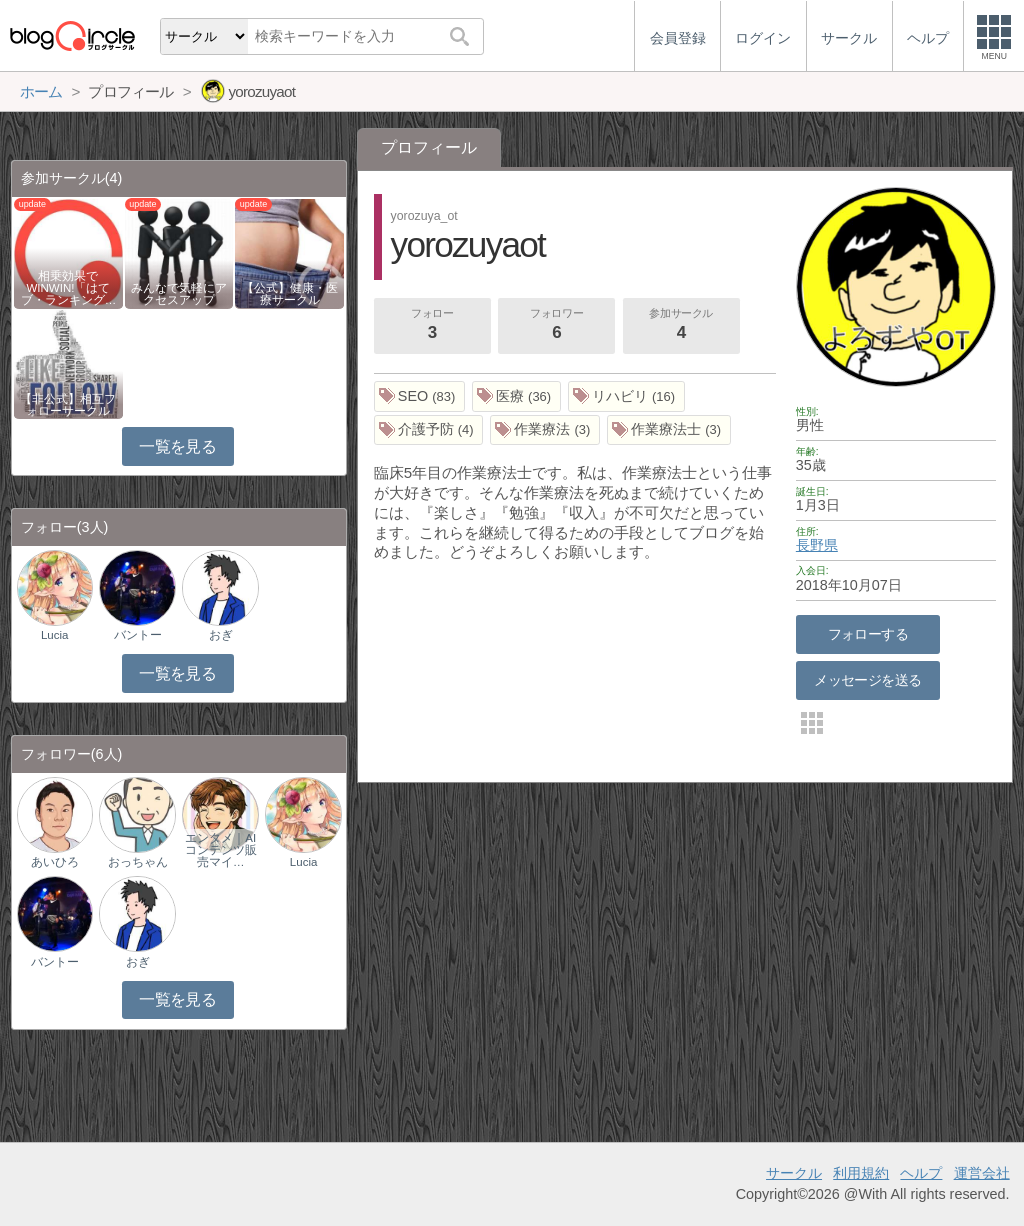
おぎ (221, 635)
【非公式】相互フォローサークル (68, 405)
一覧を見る (177, 446)
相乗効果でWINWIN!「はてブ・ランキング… (69, 288)
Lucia (55, 635)
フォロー (432, 326)
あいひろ (55, 862)
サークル (794, 1173)
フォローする (868, 634)
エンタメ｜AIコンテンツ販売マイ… (221, 850)
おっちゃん (138, 862)
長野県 (817, 545)
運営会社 (982, 1173)
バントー (138, 635)
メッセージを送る (867, 680)
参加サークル (681, 326)
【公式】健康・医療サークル (290, 294)
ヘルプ (921, 1173)
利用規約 (861, 1173)
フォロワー (557, 326)
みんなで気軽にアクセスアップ (179, 294)
